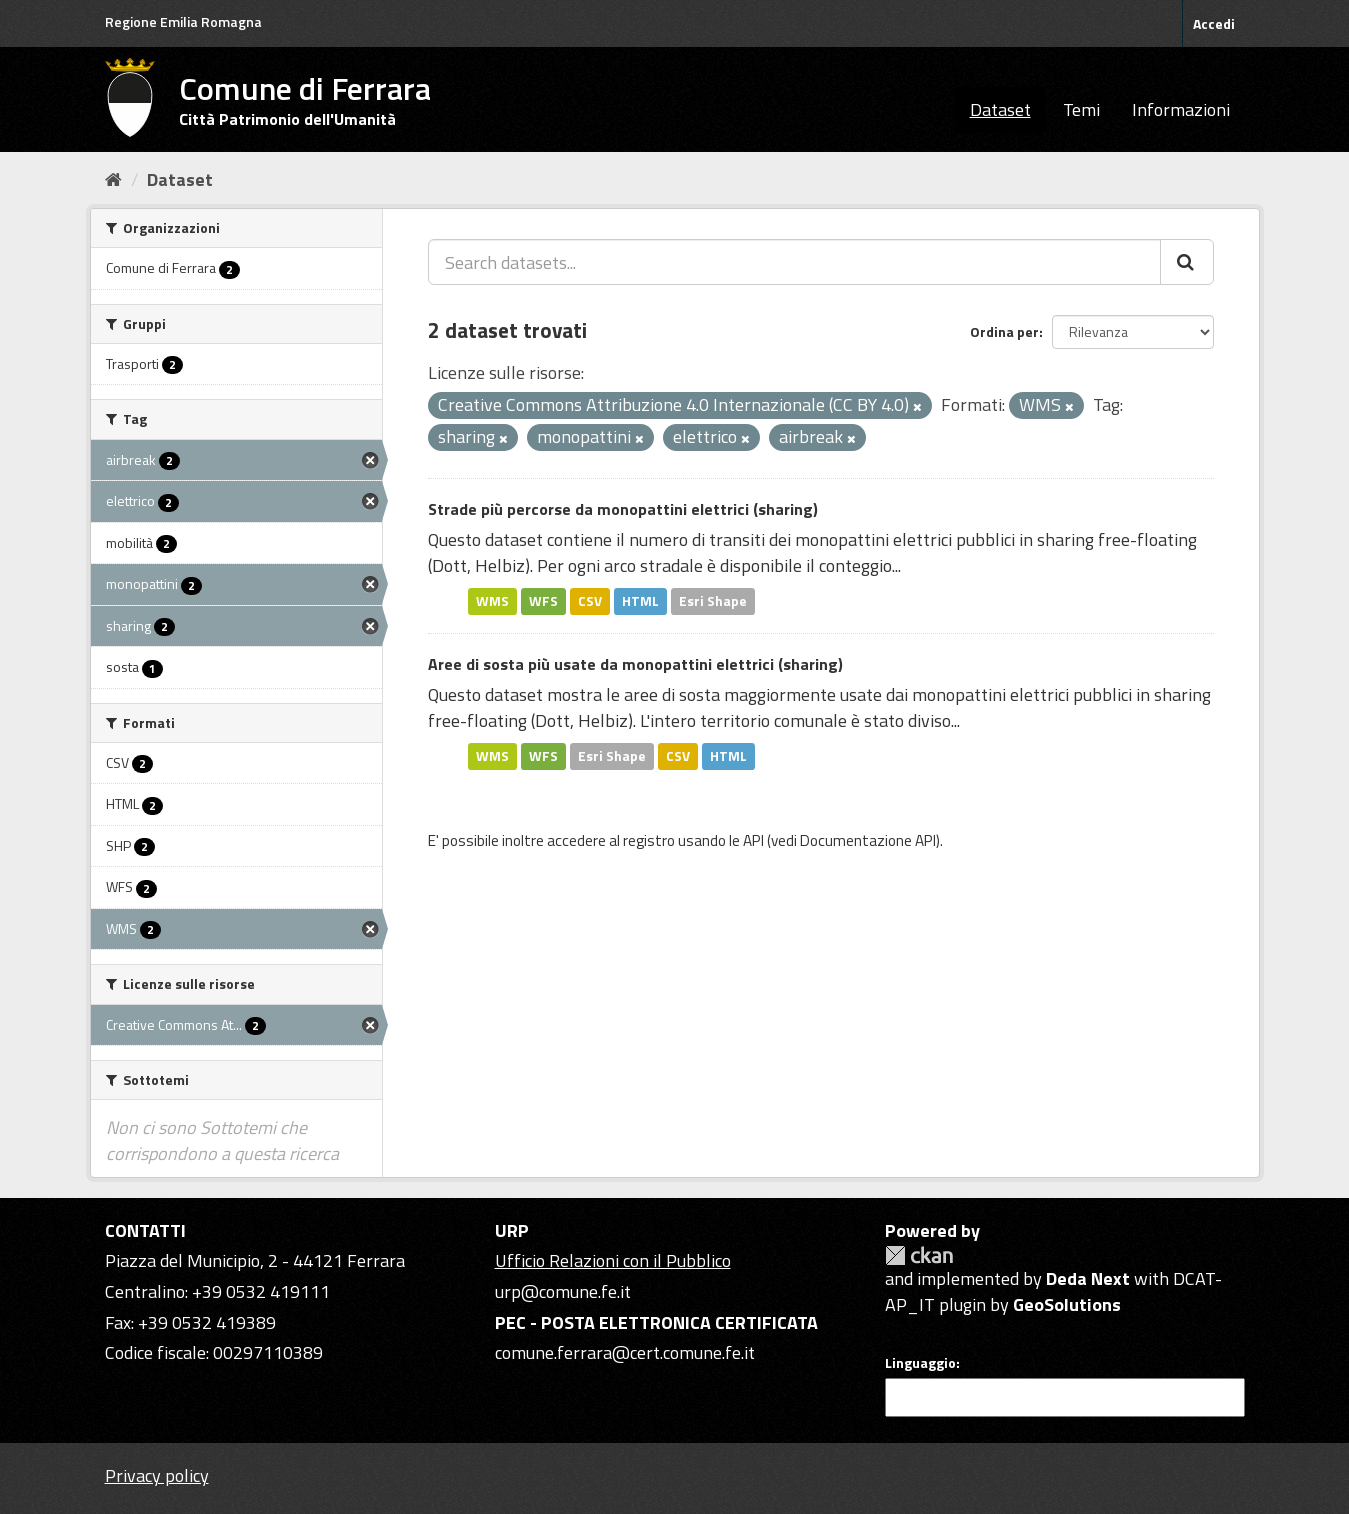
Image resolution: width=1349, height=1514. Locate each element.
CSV (590, 601)
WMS (492, 601)
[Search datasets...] (794, 262)
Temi (1081, 109)
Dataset (1000, 109)
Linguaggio (920, 1363)
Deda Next (1088, 1278)
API (753, 840)
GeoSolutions (1067, 1304)
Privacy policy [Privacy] (157, 1475)
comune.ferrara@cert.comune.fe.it (625, 1352)
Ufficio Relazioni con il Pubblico (613, 1260)
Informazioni (1181, 109)
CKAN (919, 1255)
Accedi (1214, 23)
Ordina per (1004, 331)
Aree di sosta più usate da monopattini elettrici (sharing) (635, 664)
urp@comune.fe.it (563, 1291)
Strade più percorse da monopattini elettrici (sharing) (623, 509)
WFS (543, 601)
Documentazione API (868, 840)
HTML (640, 601)
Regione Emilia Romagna (183, 21)
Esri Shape (713, 601)
